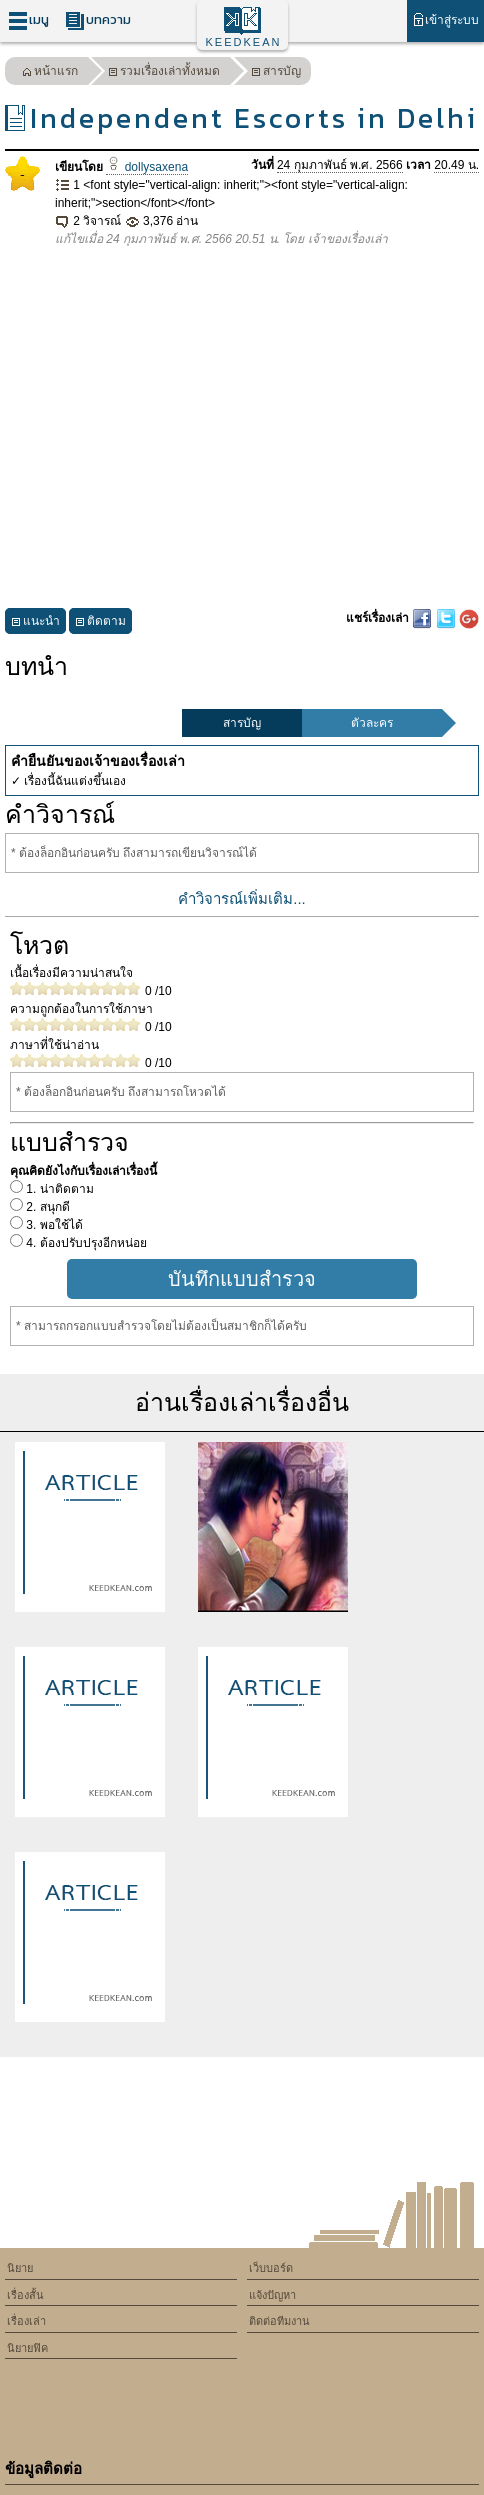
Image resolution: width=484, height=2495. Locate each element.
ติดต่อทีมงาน (279, 2321)
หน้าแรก (50, 73)
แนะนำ (35, 623)
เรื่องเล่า (26, 2321)
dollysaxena (147, 167)
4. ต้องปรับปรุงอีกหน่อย (85, 1243)
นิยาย (20, 2268)
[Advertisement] (242, 428)
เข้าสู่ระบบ (445, 19)
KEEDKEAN (244, 42)
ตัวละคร (372, 723)
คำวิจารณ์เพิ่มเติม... (242, 898)
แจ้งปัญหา (272, 2295)
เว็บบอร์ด (271, 2268)
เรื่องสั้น (25, 2295)
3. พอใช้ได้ (53, 1225)
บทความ (98, 20)
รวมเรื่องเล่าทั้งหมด (164, 73)
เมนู (28, 20)
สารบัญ (276, 73)
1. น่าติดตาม (58, 1189)
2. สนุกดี (46, 1207)
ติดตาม (100, 623)
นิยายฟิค (27, 2348)
